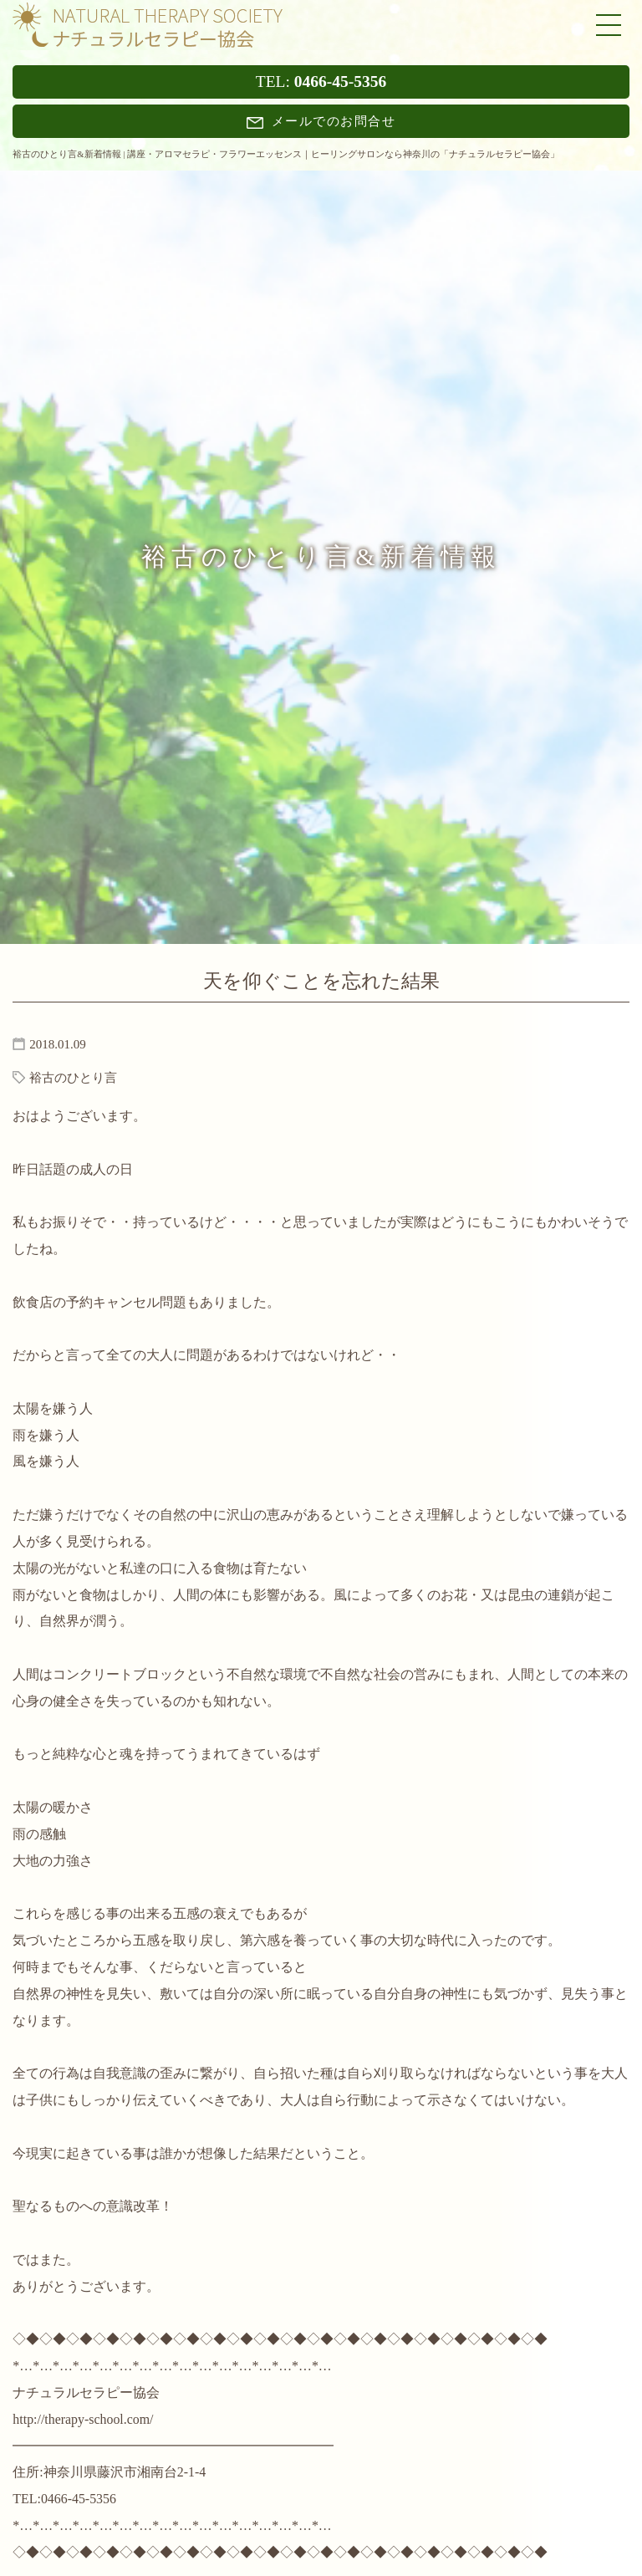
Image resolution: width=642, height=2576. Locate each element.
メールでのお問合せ (321, 121)
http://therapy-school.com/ (83, 2419)
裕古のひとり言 (73, 1077)
